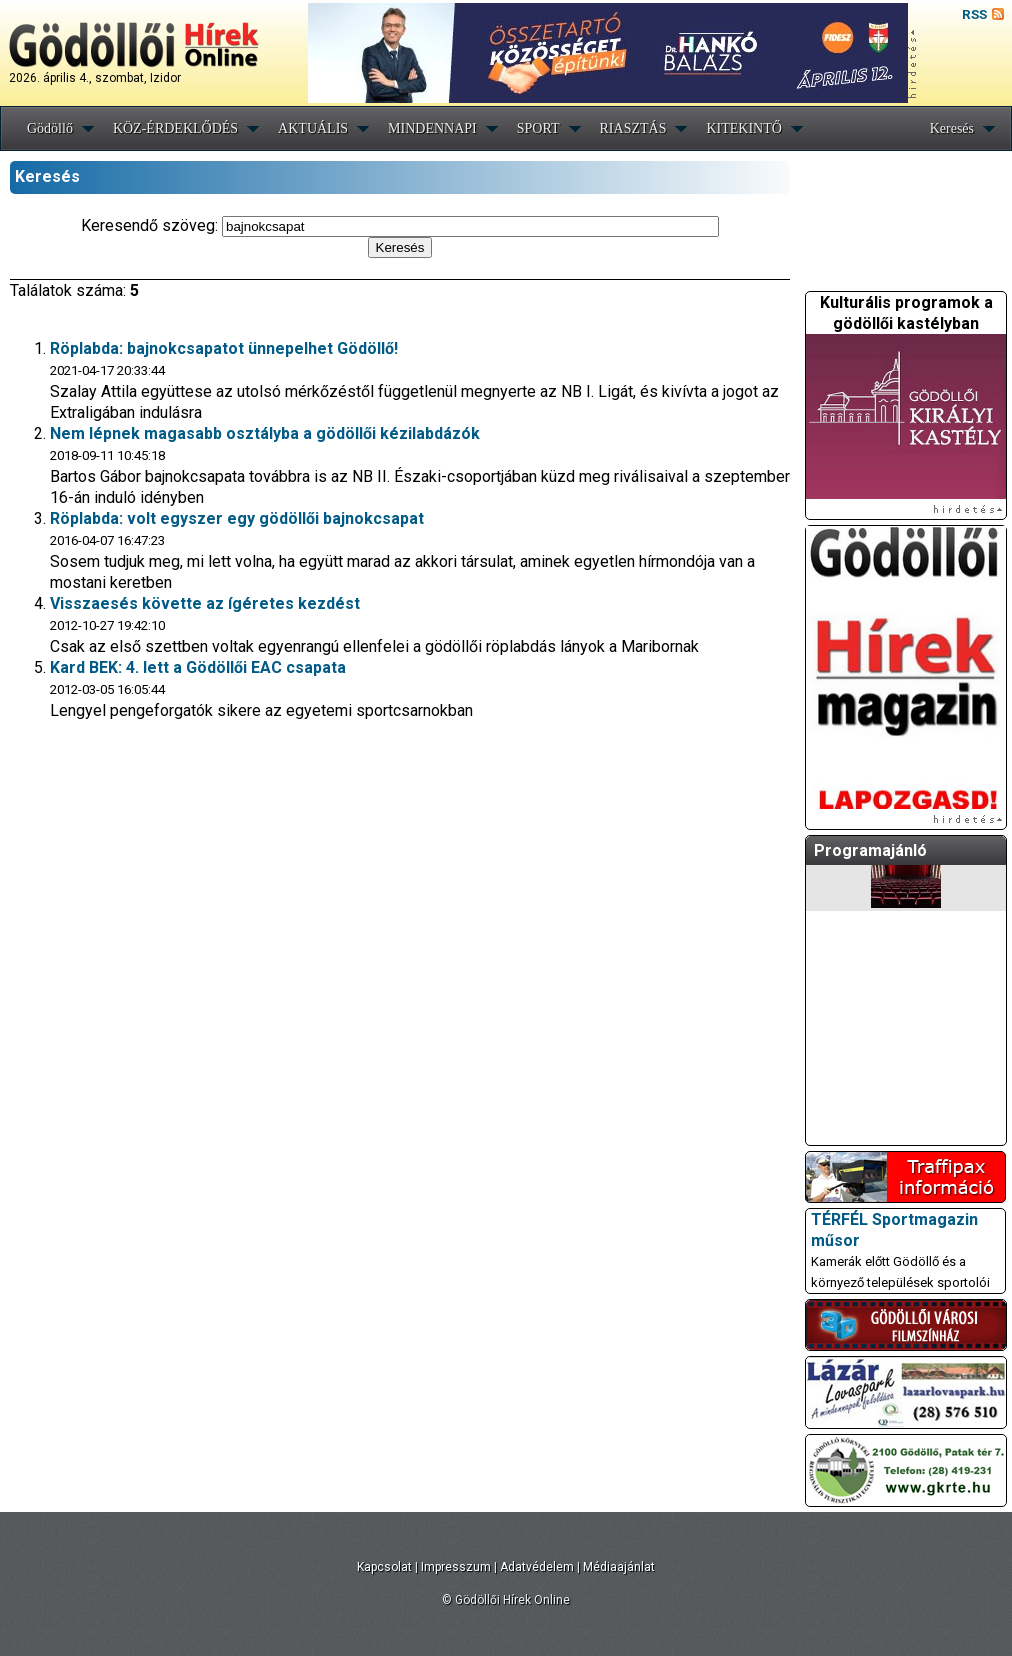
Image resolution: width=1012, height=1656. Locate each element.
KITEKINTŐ (743, 128)
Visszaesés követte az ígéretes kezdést (205, 603)
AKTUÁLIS (313, 128)
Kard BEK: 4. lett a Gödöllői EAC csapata (198, 667)
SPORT (538, 128)
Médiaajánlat (619, 1567)
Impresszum (456, 1567)
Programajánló (870, 850)
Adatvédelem (537, 1567)
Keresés (952, 128)
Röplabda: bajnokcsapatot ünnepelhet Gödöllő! (224, 348)
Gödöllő (50, 128)
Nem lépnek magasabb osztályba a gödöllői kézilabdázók (265, 433)
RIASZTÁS (633, 128)
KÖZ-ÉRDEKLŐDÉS (175, 128)
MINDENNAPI (432, 128)
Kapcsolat (384, 1567)
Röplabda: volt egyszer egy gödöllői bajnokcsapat (237, 518)
